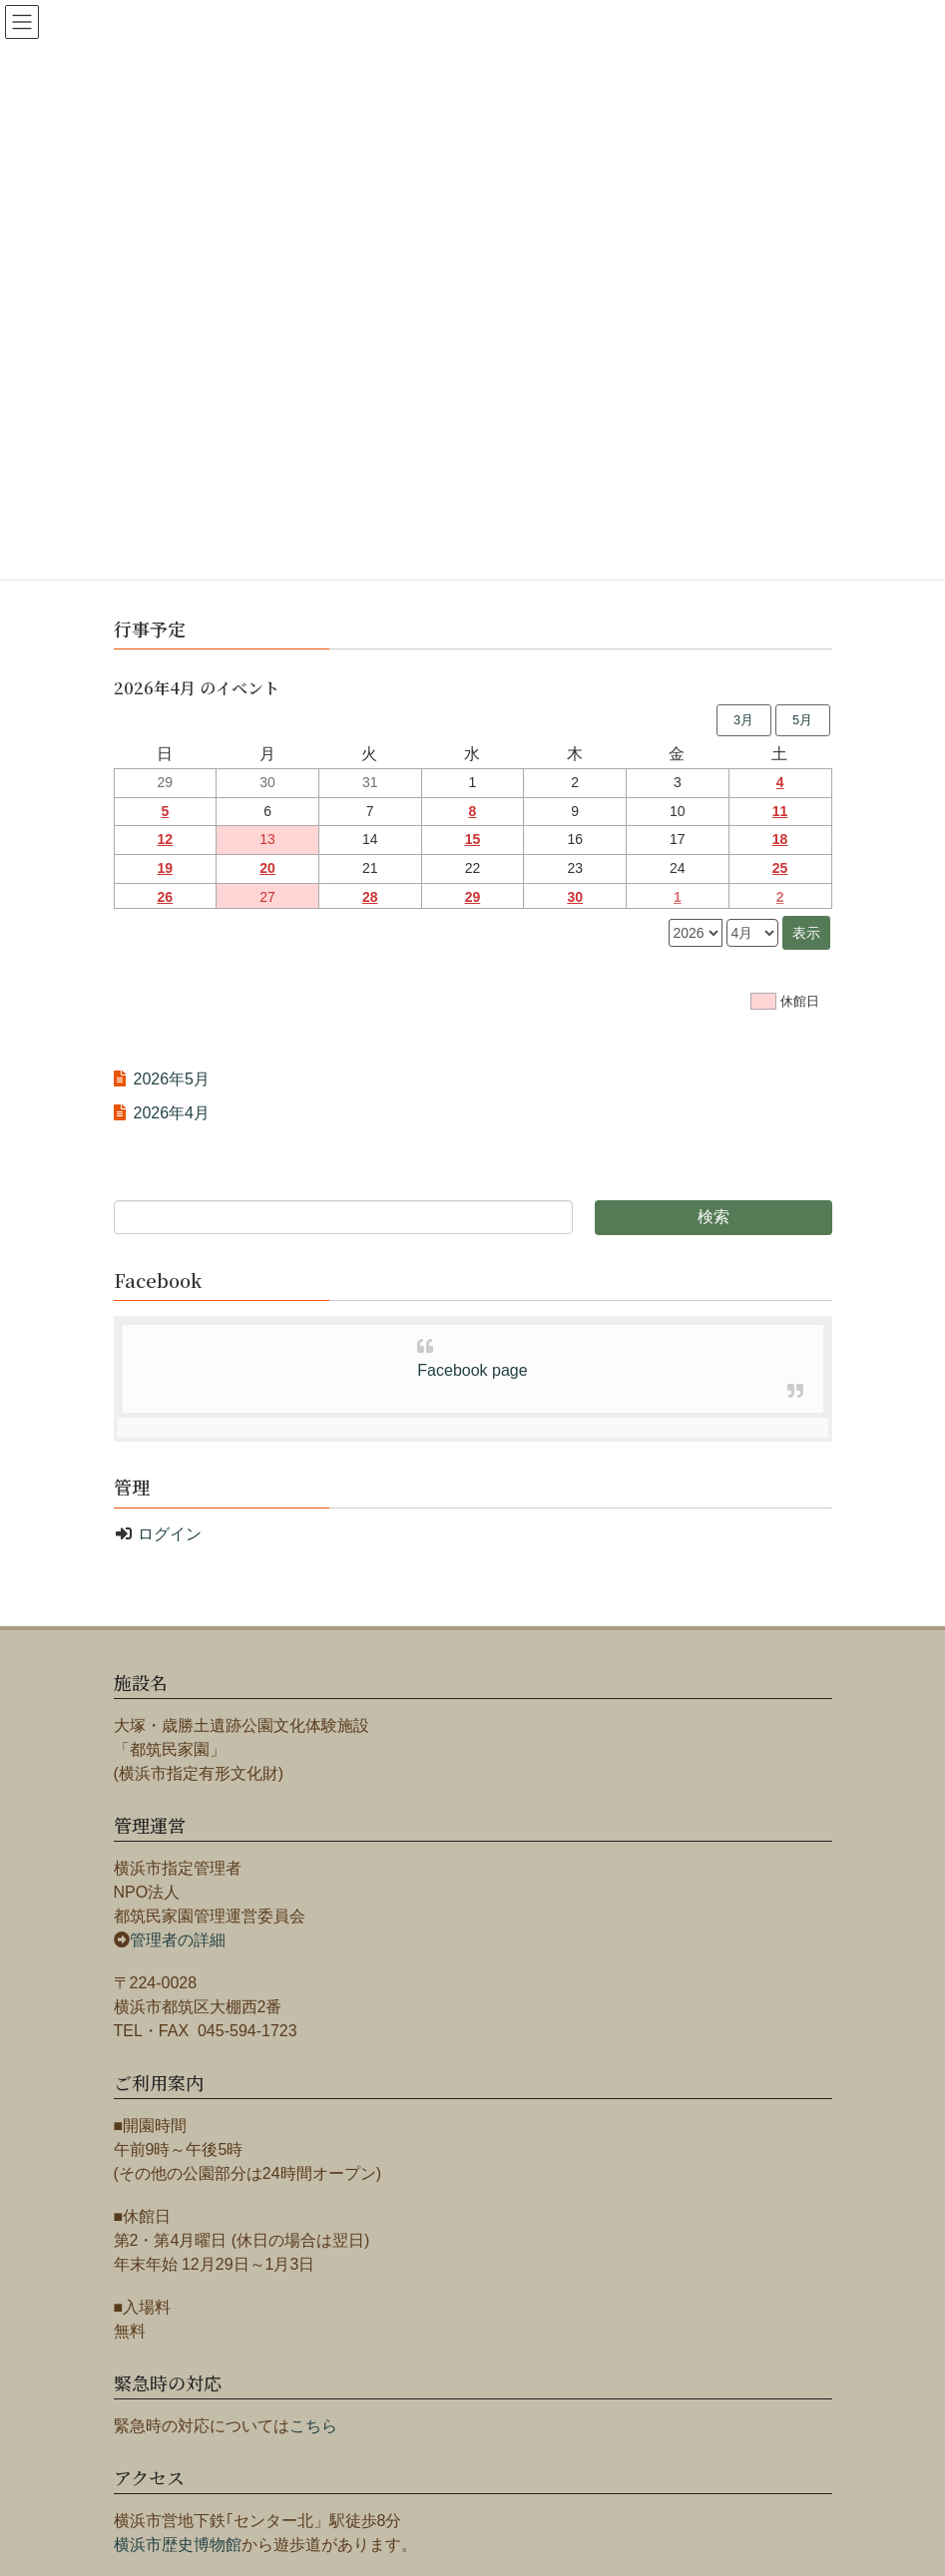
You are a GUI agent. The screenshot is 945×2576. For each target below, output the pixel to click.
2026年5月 (172, 1079)
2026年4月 (172, 1112)
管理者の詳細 (178, 1940)
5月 (802, 719)
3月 (743, 719)
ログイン (170, 1533)
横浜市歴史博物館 (177, 2544)
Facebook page (472, 1370)
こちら (313, 2425)
